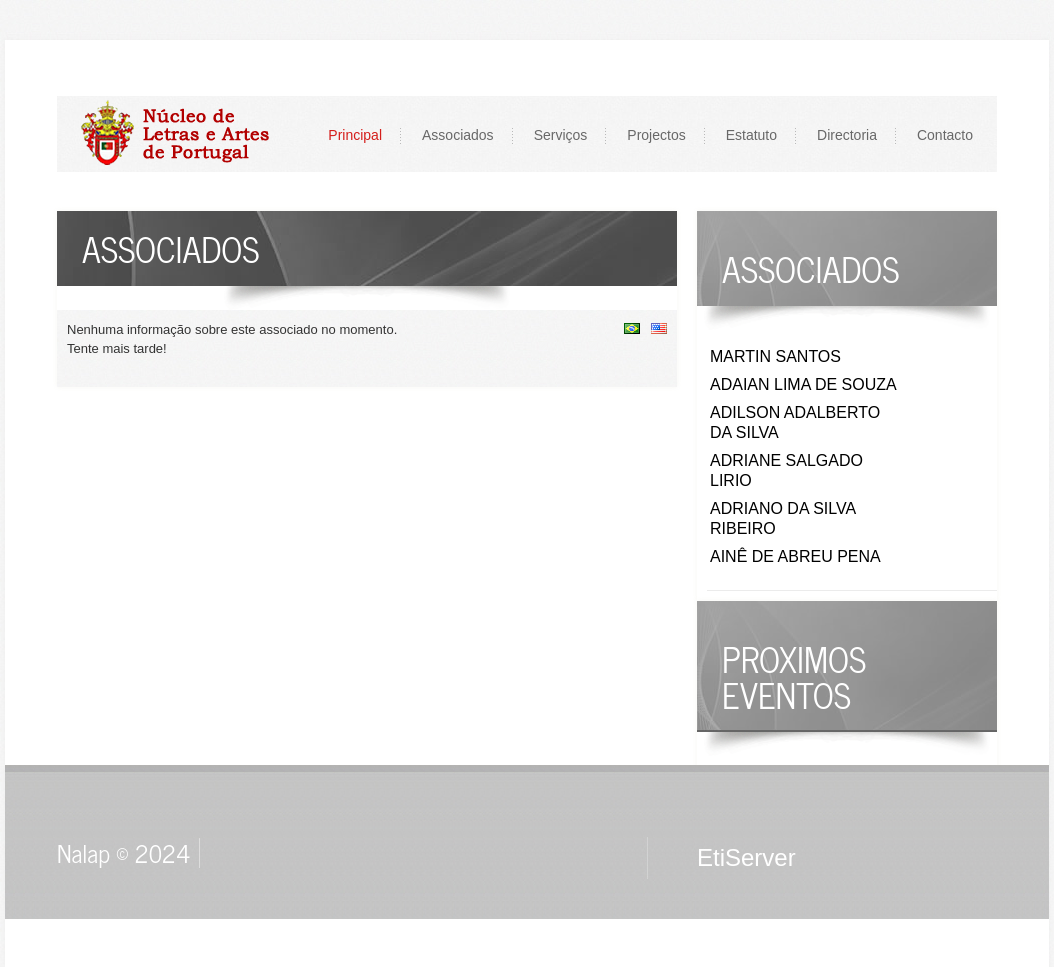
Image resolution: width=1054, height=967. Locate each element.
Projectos (656, 135)
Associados (458, 135)
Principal (355, 135)
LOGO (185, 133)
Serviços (561, 135)
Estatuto (751, 135)
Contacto (945, 135)
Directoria (847, 135)
